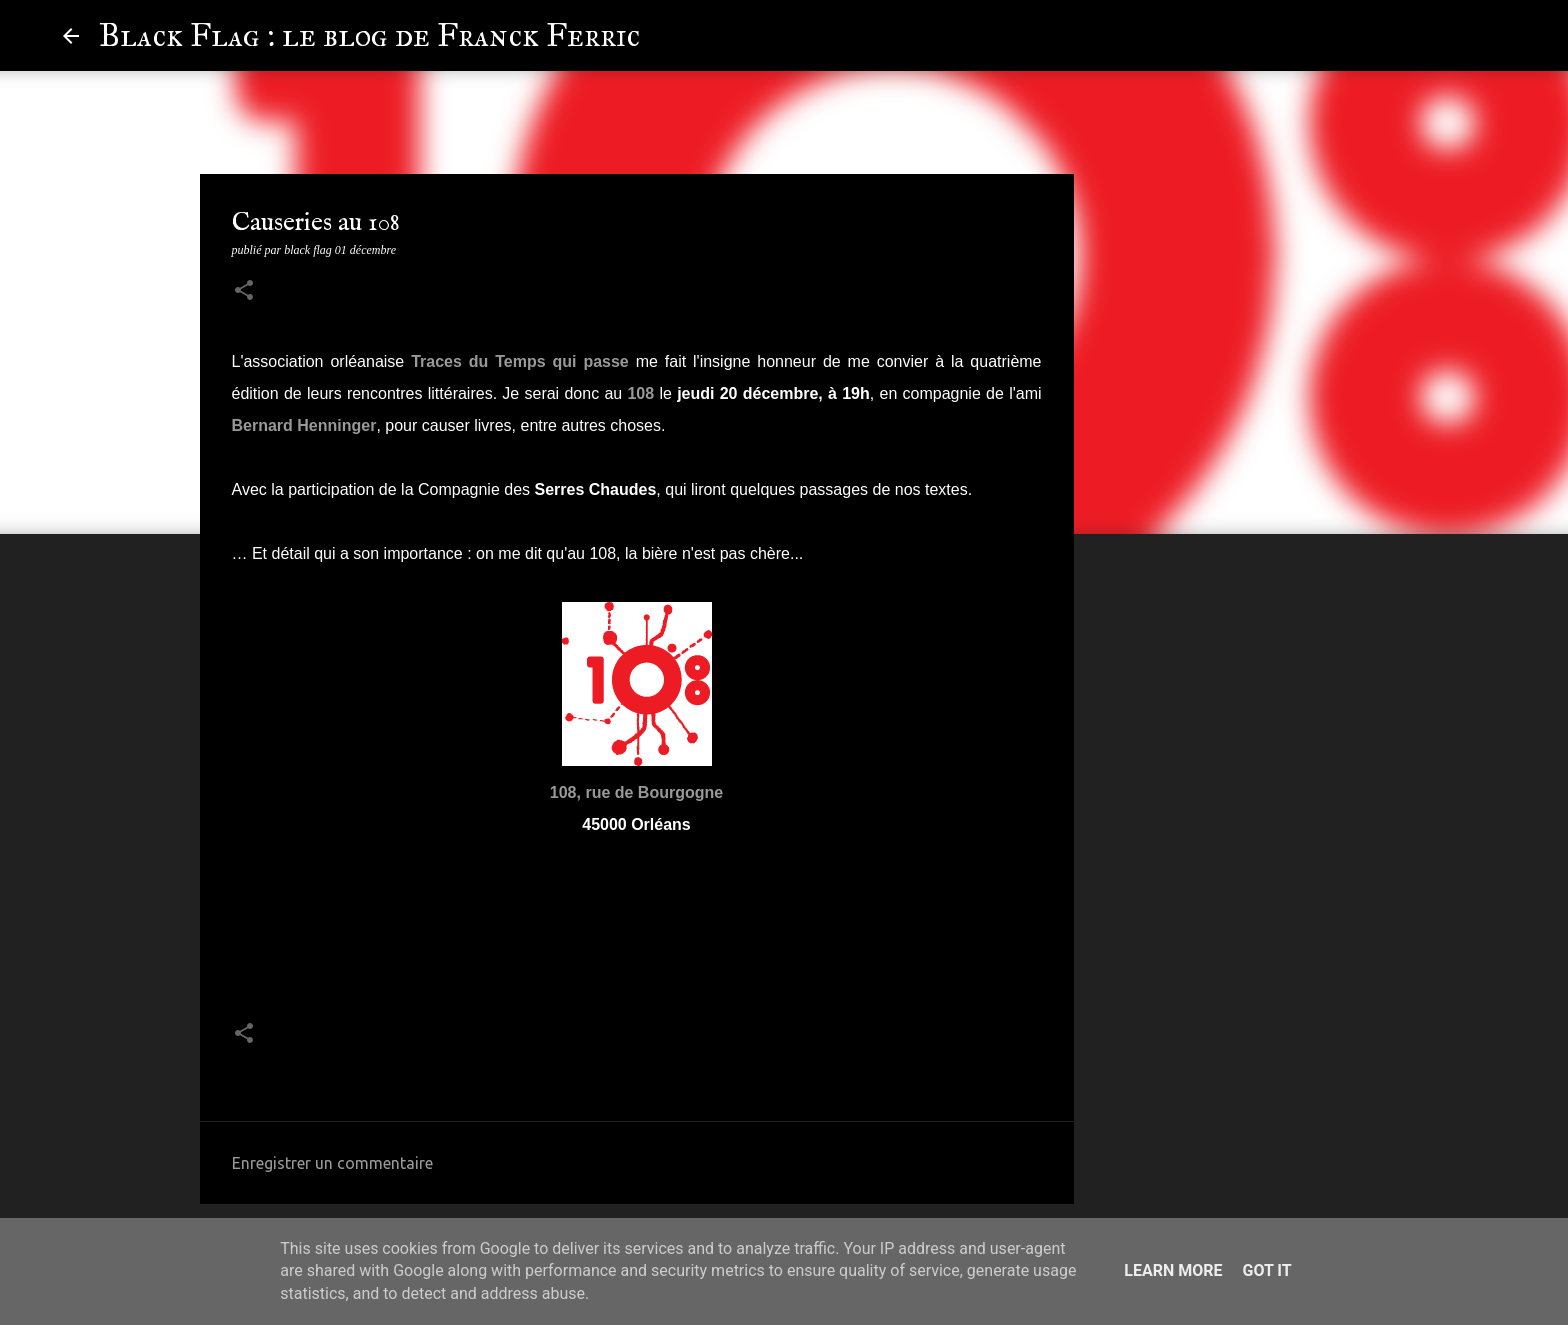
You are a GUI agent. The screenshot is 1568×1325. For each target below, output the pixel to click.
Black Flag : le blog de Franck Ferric (369, 35)
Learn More (1173, 1270)
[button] (244, 292)
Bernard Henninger (304, 425)
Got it (1266, 1270)
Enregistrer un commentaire (332, 1163)
